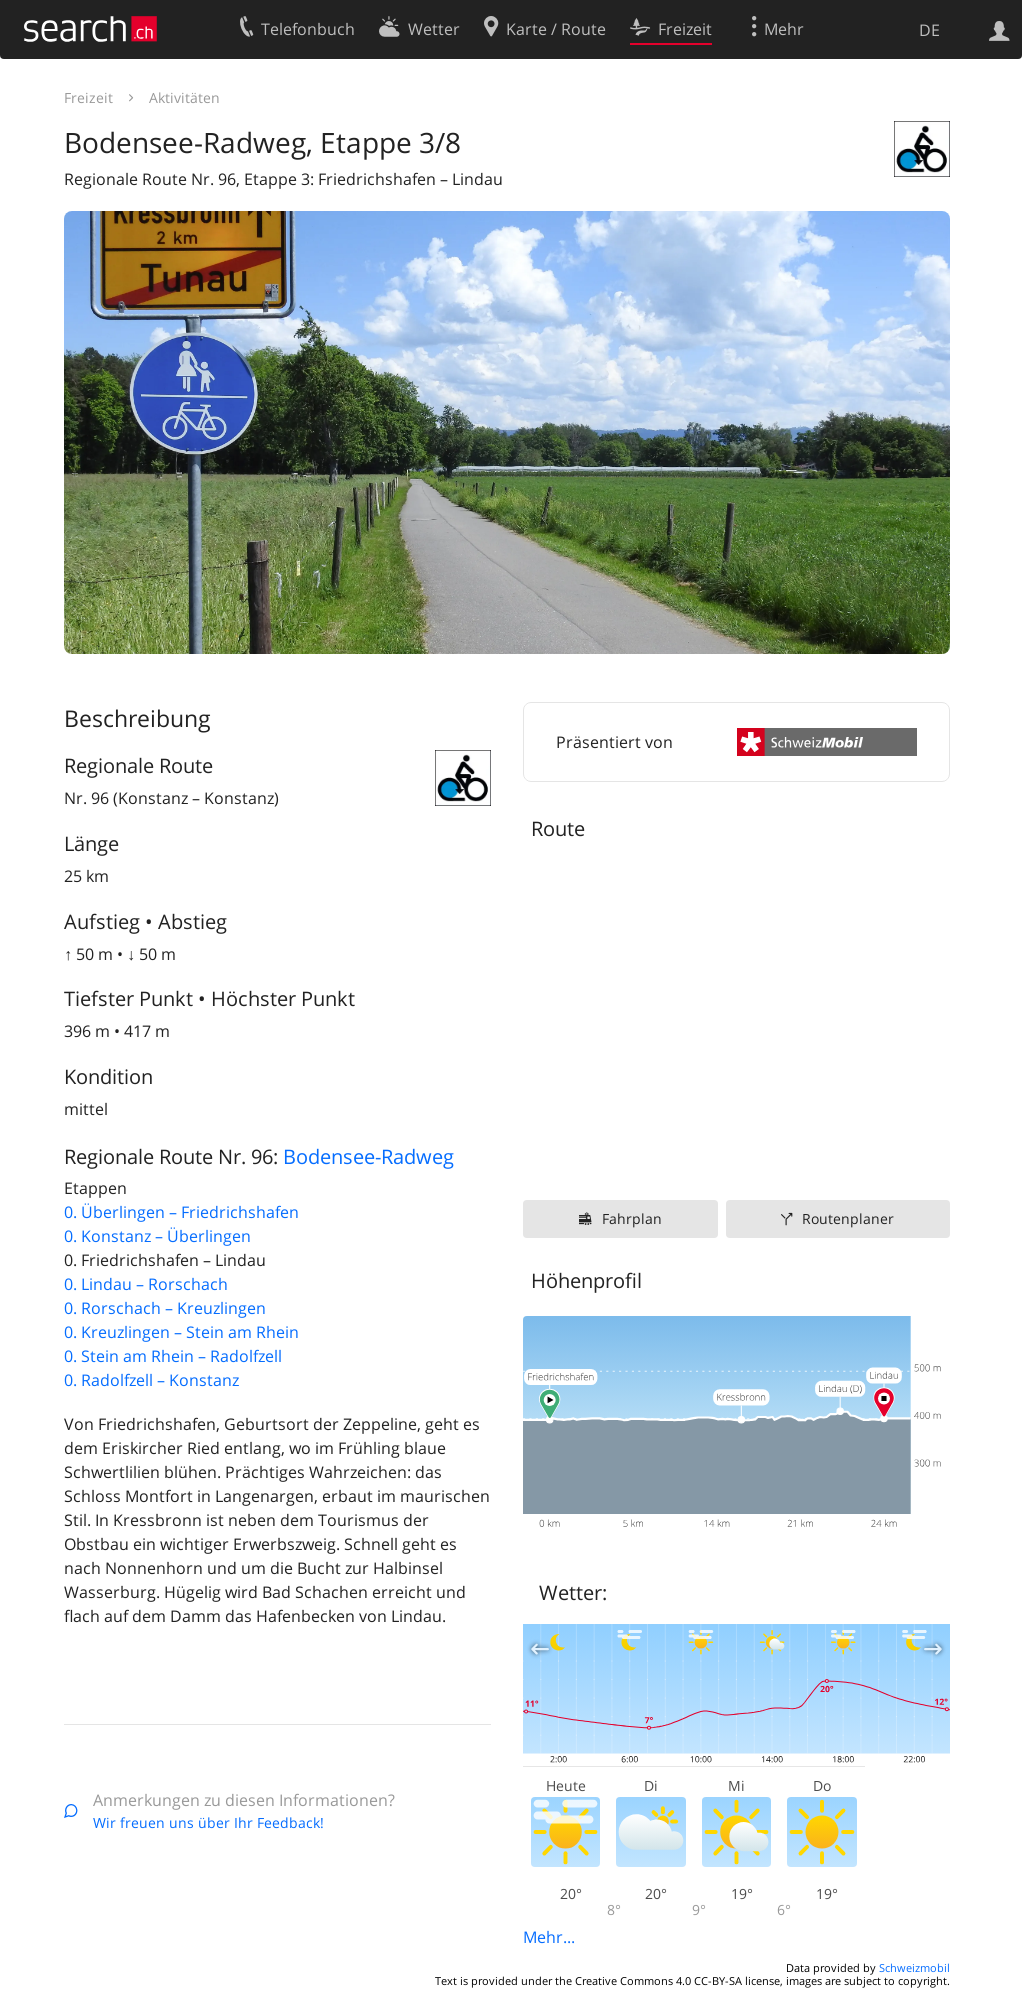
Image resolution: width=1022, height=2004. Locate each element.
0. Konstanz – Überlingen (157, 1236)
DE (929, 30)
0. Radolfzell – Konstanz (151, 1380)
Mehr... (549, 1937)
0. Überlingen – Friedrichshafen (181, 1212)
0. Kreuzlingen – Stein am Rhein (181, 1332)
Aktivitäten (184, 97)
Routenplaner (848, 1218)
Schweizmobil (914, 1967)
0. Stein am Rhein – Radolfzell (173, 1356)
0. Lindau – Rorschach (146, 1284)
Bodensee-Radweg (368, 1156)
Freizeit (88, 97)
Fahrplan (632, 1218)
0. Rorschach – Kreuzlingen (165, 1308)
